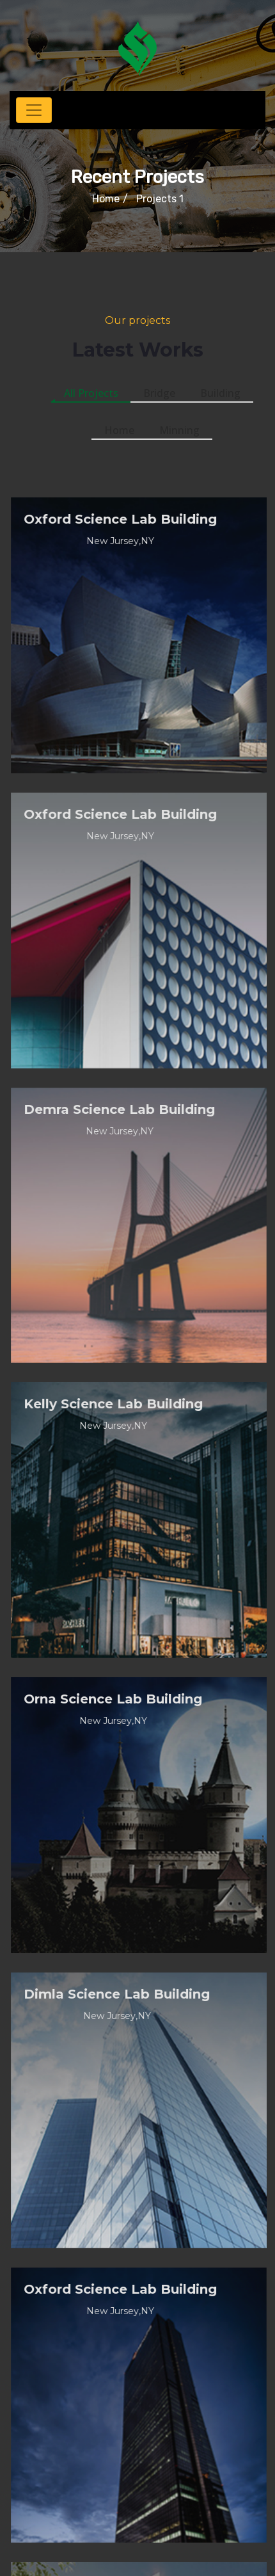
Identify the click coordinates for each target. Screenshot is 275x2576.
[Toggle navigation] (34, 110)
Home (106, 199)
